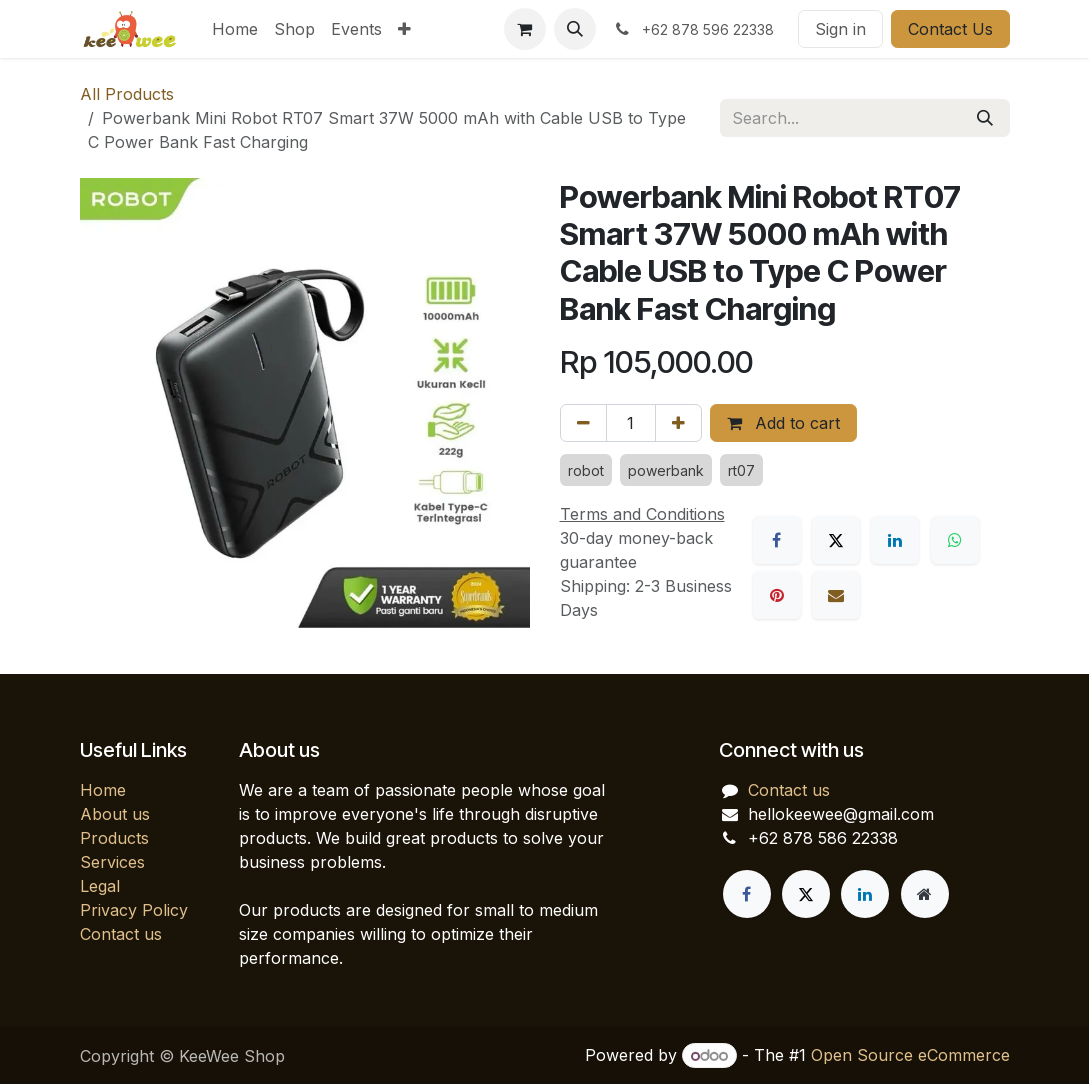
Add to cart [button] (783, 423)
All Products (127, 94)
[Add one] (678, 423)
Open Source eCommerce (910, 1055)
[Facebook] (777, 540)
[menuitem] (235, 29)
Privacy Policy (134, 910)
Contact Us (950, 29)
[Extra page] (925, 894)
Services (112, 862)
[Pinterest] (777, 595)
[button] (575, 29)
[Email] (836, 595)
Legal (100, 886)
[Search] (985, 118)
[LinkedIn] (895, 540)
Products (114, 838)
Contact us (121, 934)
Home (103, 790)
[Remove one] (583, 423)
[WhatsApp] (955, 540)
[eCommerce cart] (525, 29)
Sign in (840, 29)
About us (115, 814)
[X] (836, 540)
